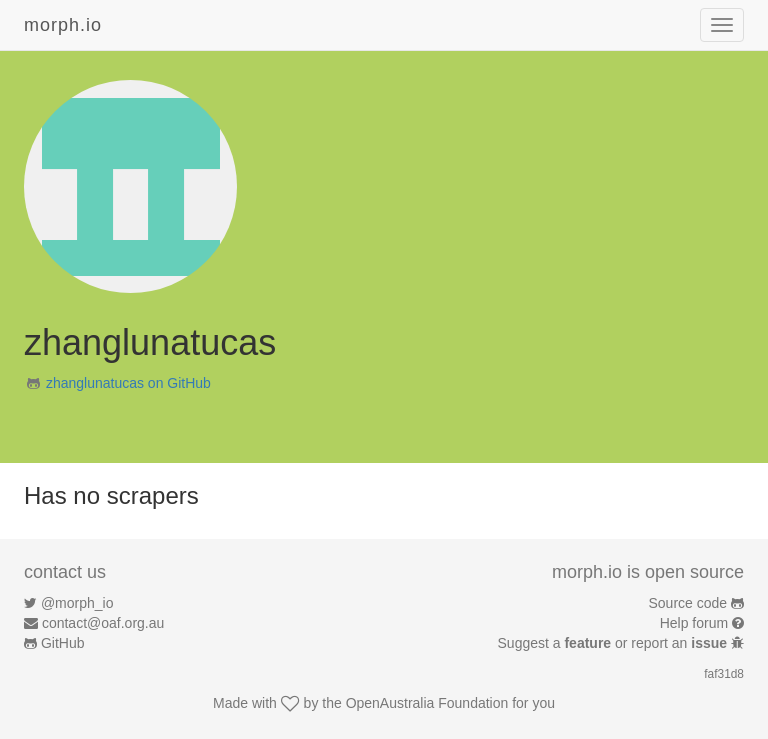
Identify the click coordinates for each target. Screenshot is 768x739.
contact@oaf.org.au (103, 623)
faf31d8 (724, 674)
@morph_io (77, 603)
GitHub (63, 643)
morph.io (63, 25)
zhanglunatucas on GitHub (128, 383)
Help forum (694, 623)
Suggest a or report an (614, 643)
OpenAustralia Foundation (427, 703)
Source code (688, 603)
